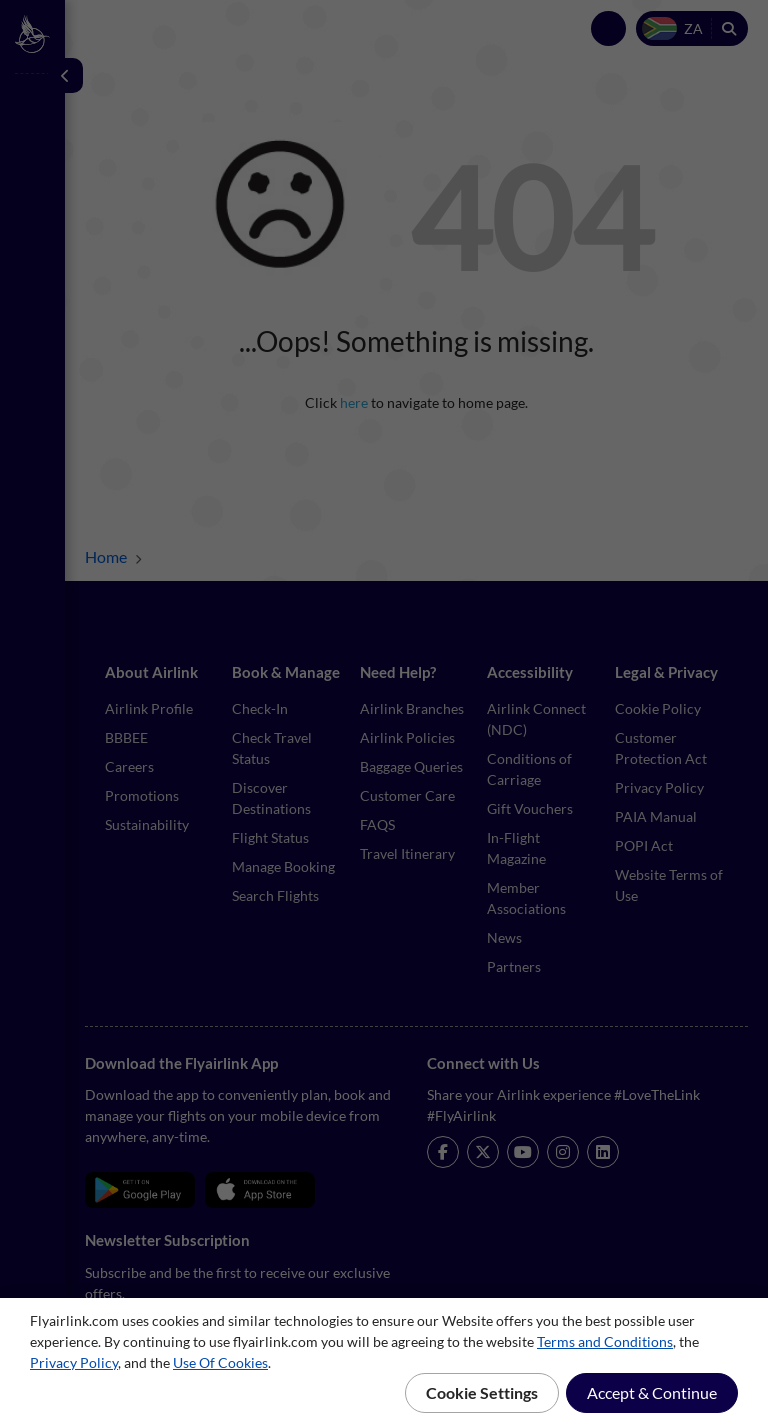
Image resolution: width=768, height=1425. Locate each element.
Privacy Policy (74, 1362)
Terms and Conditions (605, 1341)
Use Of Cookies (220, 1362)
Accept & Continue (652, 1392)
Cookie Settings (482, 1392)
